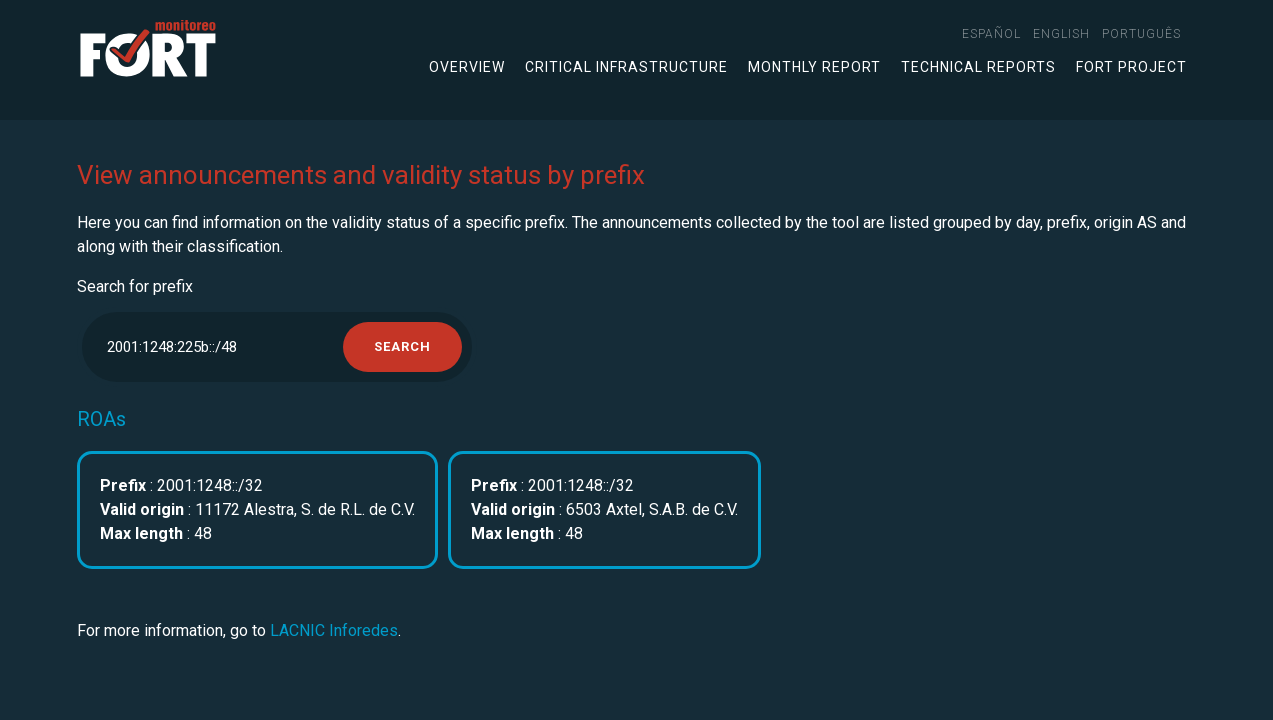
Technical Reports (978, 67)
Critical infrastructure (626, 67)
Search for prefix (135, 286)
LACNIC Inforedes (334, 630)
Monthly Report (814, 67)
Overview (467, 67)
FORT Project (1131, 67)
